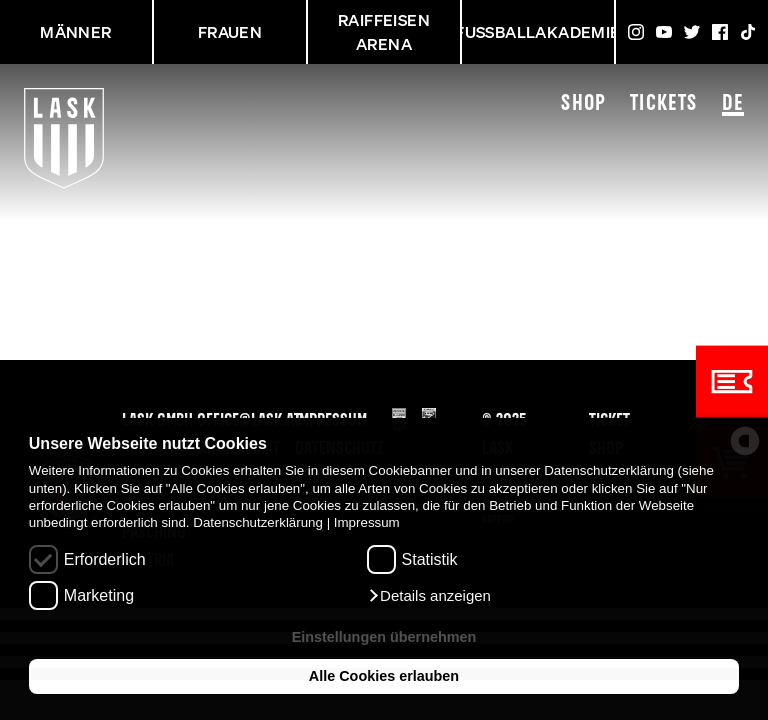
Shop (583, 104)
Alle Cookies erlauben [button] (384, 676)
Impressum (367, 522)
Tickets (663, 104)
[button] (429, 596)
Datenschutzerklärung (258, 522)
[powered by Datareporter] (745, 441)
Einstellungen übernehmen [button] (384, 637)
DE (733, 105)
